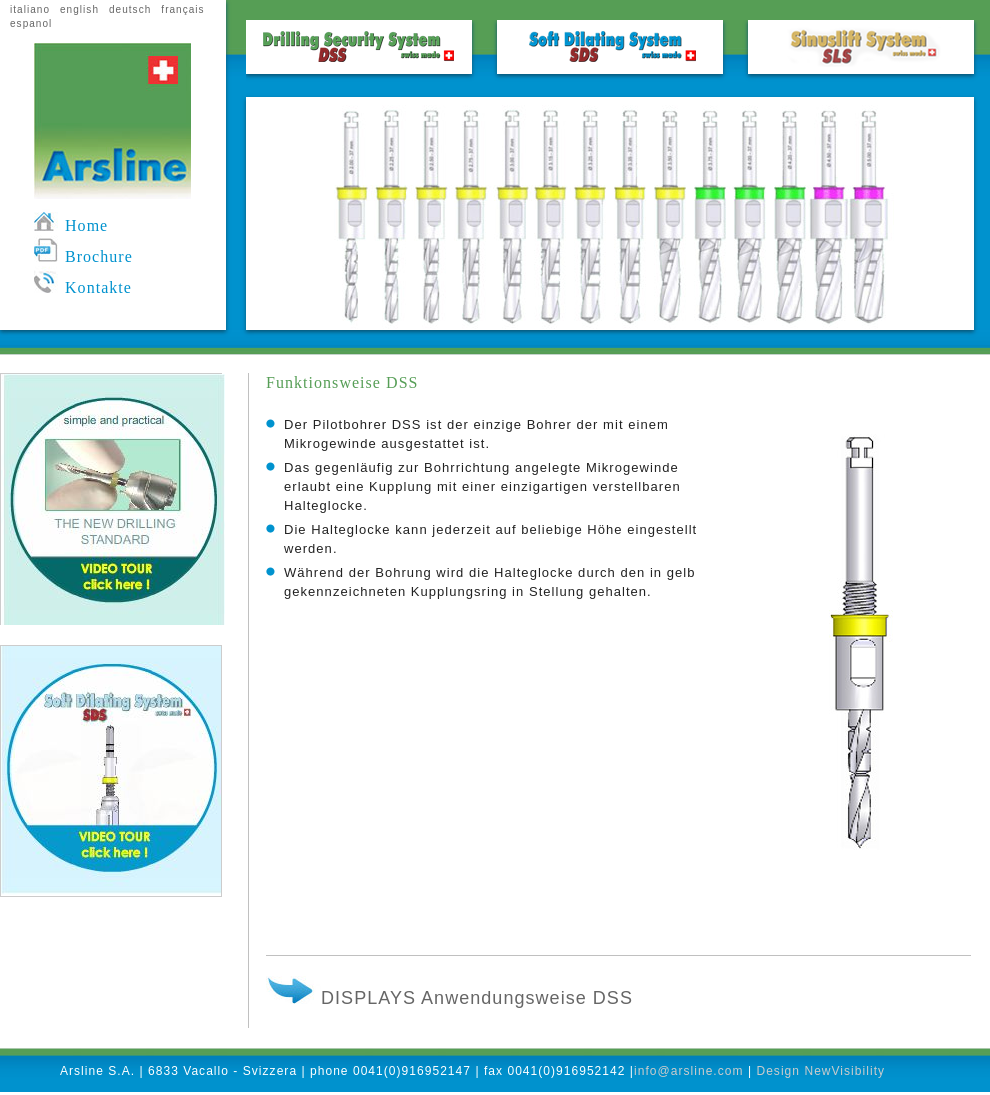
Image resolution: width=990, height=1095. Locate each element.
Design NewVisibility (820, 1071)
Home (71, 225)
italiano (30, 9)
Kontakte (83, 287)
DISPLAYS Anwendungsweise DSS (449, 998)
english (79, 9)
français (182, 9)
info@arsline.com (689, 1071)
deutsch (130, 9)
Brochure (83, 256)
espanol (31, 23)
